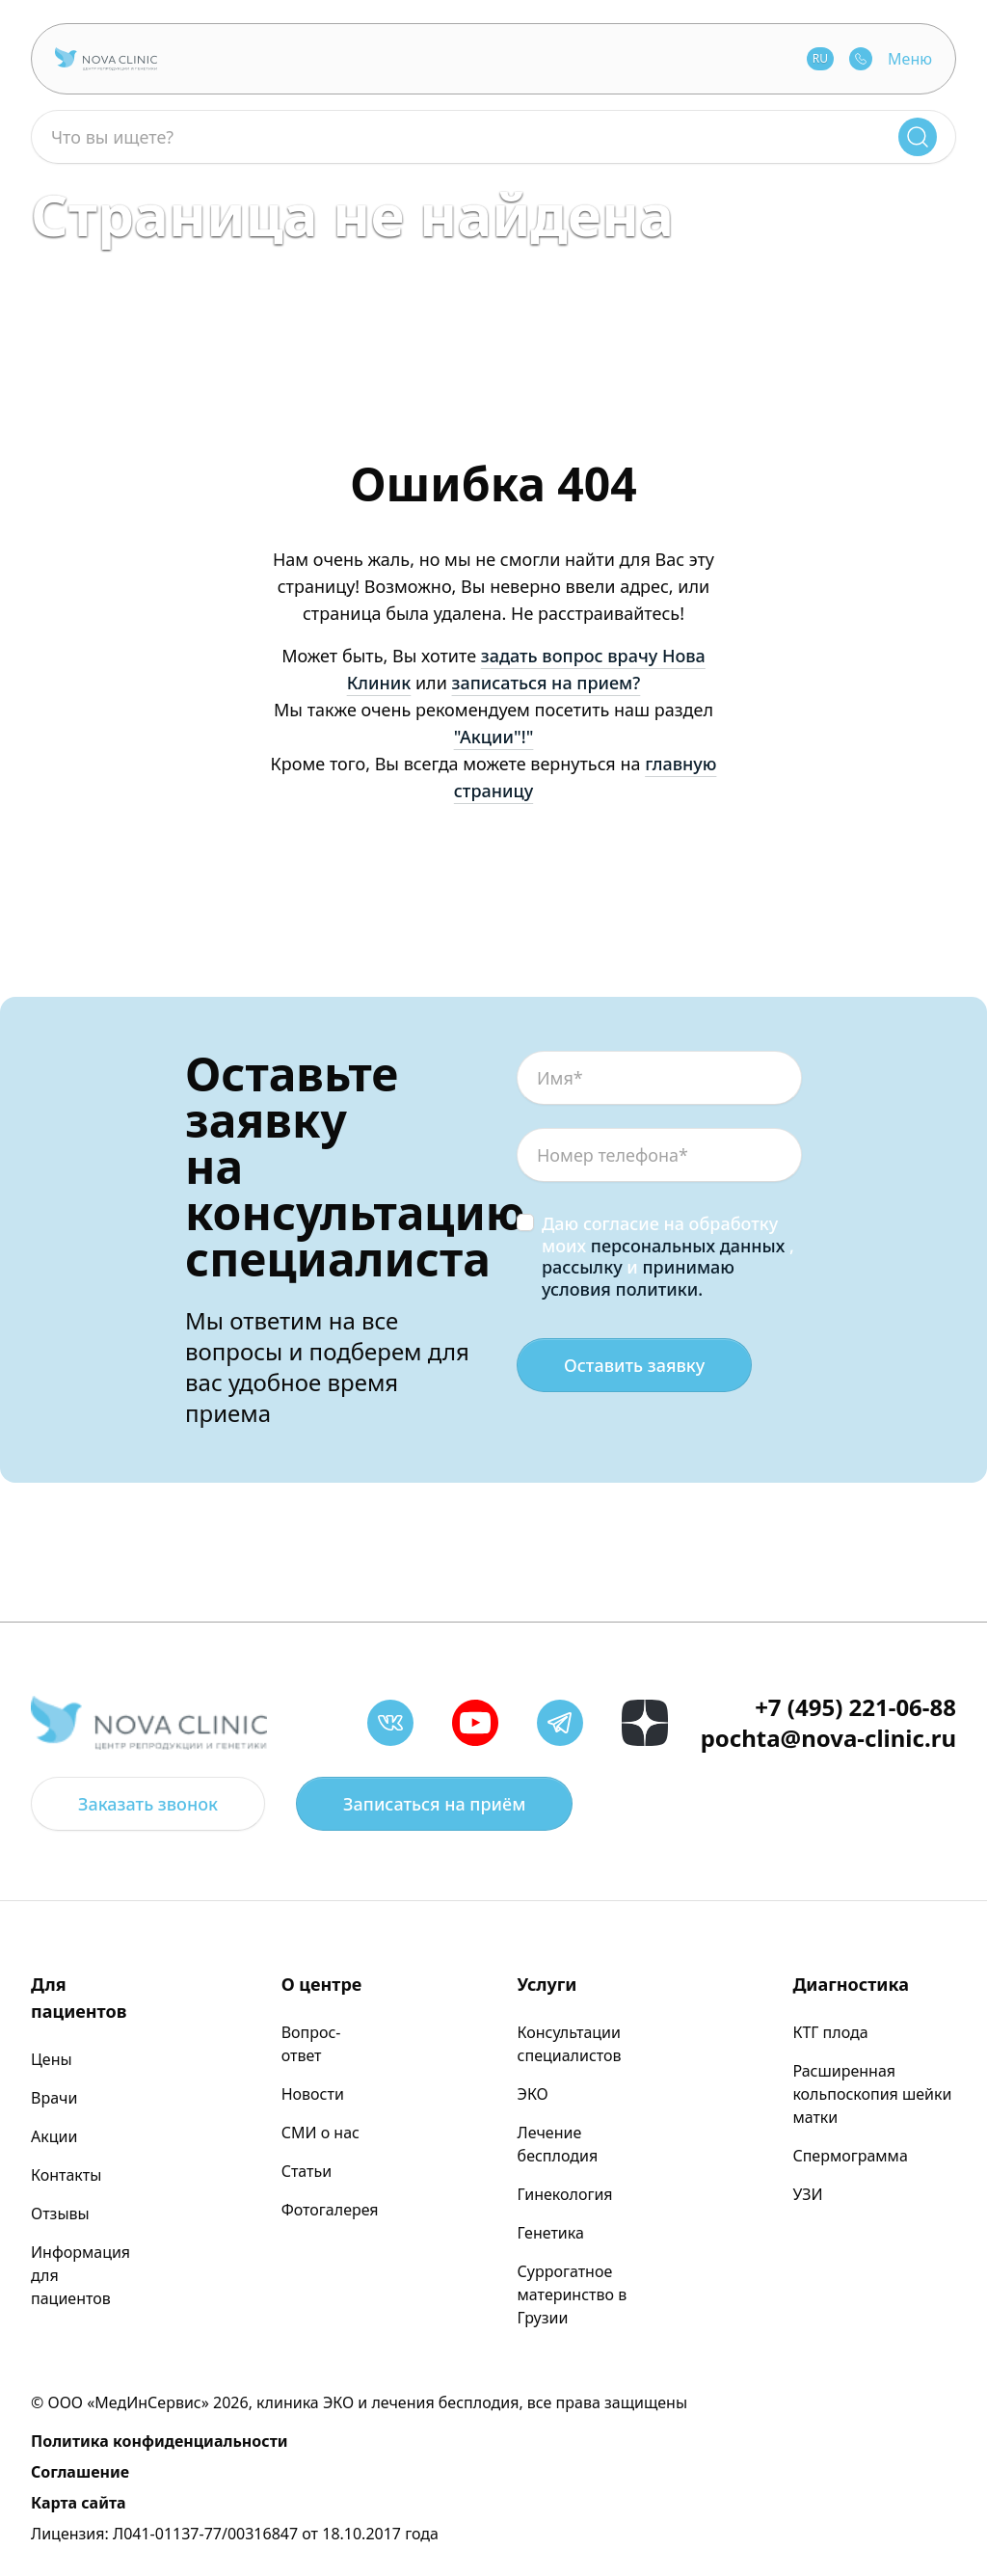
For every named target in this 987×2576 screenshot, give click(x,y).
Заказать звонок (148, 1803)
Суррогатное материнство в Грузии (572, 2294)
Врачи (54, 2097)
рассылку (582, 1266)
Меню (910, 58)
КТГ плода (829, 2032)
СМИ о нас (320, 2132)
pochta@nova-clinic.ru (828, 1738)
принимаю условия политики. (638, 1278)
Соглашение (80, 2471)
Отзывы (60, 2213)
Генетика (551, 2232)
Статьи (307, 2171)
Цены (51, 2059)
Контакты (66, 2175)
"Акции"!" (494, 736)
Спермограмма (849, 2155)
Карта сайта (78, 2502)
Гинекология (565, 2194)
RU (820, 58)
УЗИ (807, 2194)
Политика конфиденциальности (159, 2441)
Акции (54, 2136)
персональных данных (688, 1245)
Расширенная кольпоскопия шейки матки (871, 2094)
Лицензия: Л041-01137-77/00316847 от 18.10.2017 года (235, 2533)
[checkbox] (525, 1222)
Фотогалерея (330, 2209)
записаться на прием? (546, 682)
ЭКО (533, 2094)
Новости (312, 2094)
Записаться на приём (434, 1803)
